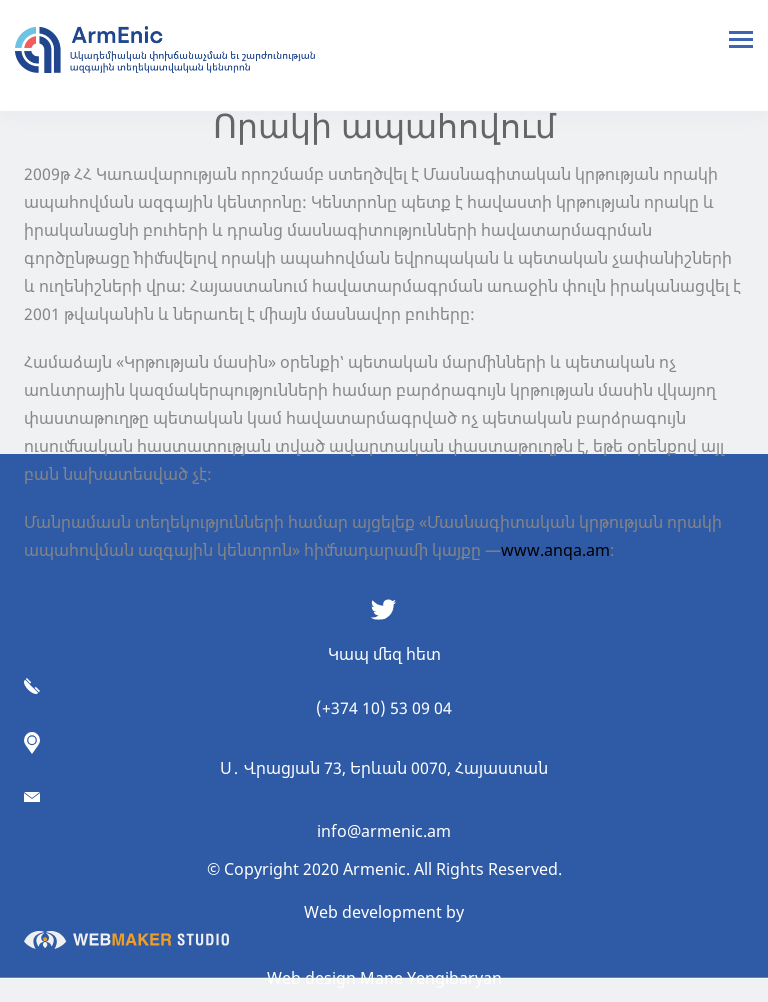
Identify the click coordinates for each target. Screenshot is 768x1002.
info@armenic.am (384, 831)
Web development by (244, 925)
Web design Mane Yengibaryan (384, 978)
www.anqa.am (555, 550)
